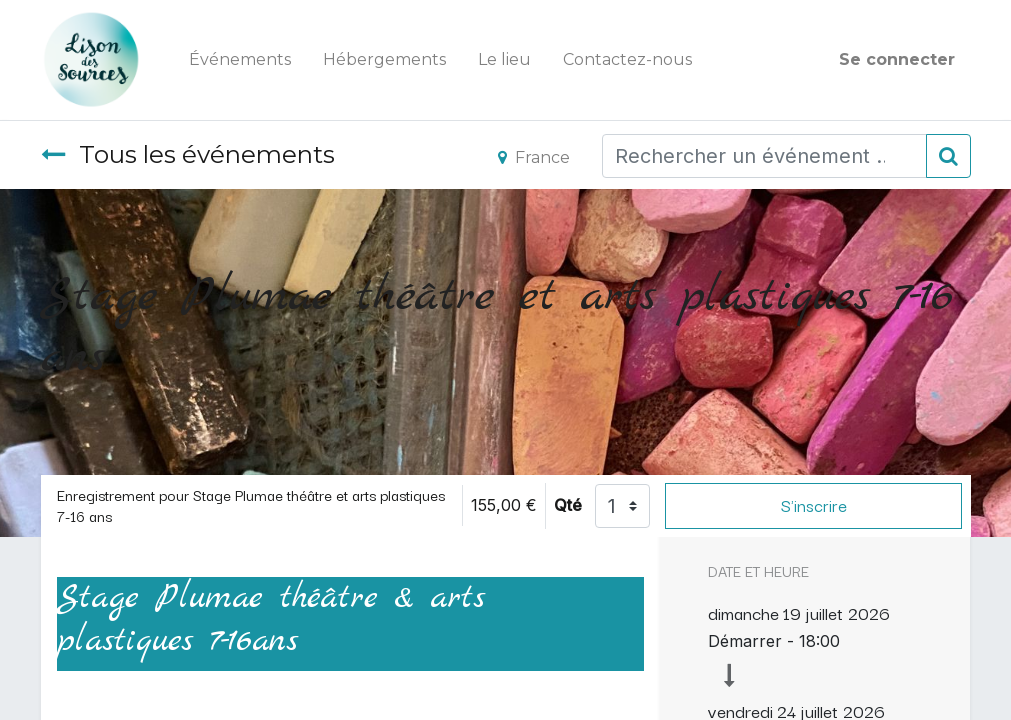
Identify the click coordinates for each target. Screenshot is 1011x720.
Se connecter (897, 59)
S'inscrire (814, 505)
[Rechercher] (948, 156)
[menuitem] (240, 60)
